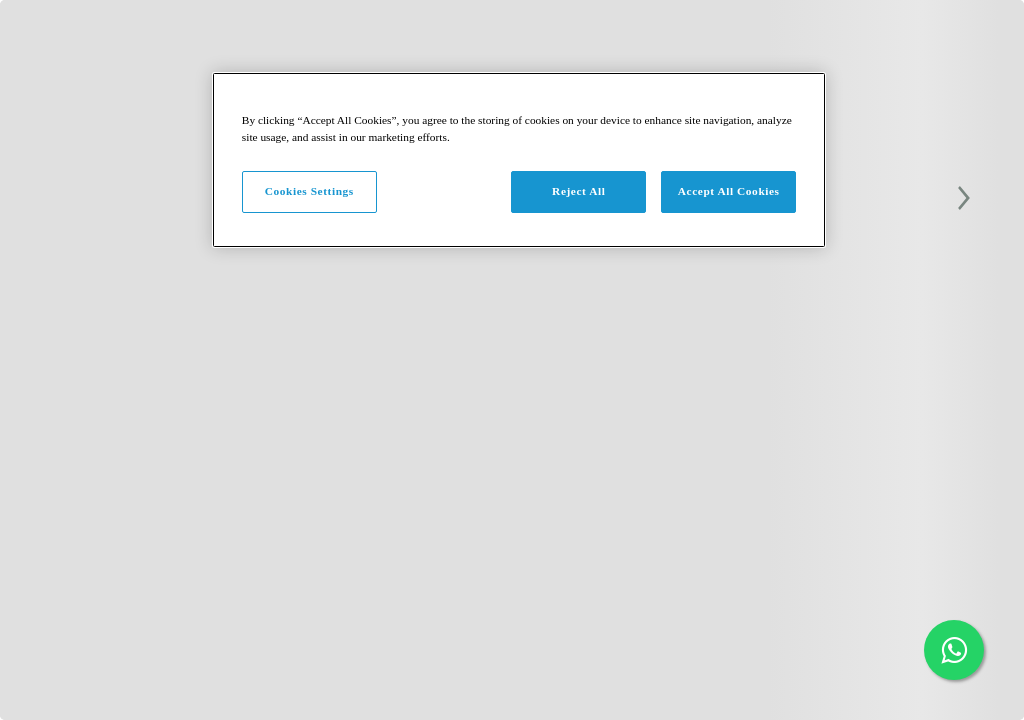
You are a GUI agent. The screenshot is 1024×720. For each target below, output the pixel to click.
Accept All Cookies (729, 191)
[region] (519, 160)
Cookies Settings (309, 191)
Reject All (578, 191)
